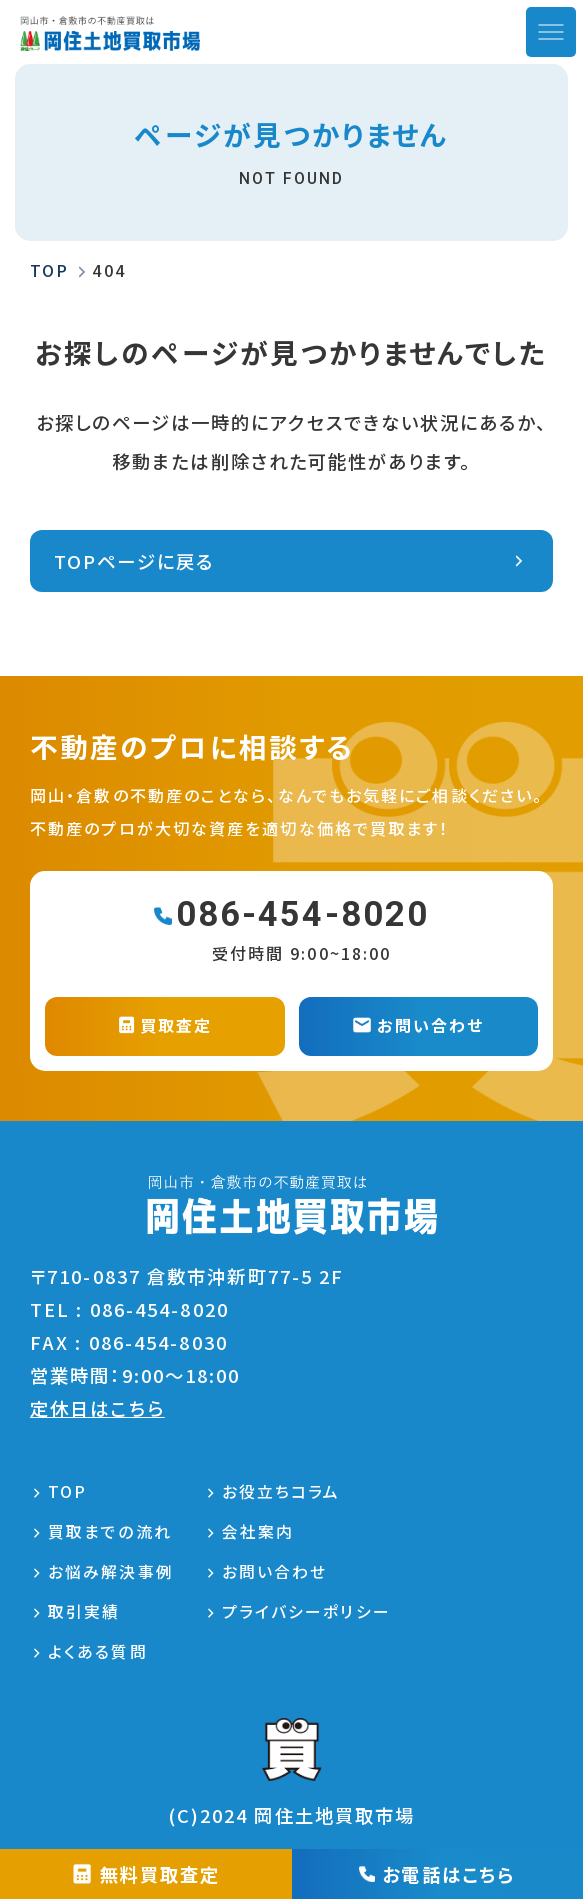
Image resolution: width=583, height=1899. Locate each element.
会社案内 (258, 1531)
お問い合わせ (275, 1571)
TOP (67, 1491)
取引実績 (84, 1611)
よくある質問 (98, 1651)
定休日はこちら (97, 1408)
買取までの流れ (110, 1531)
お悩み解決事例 (111, 1571)
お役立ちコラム (281, 1491)
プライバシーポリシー (306, 1611)
